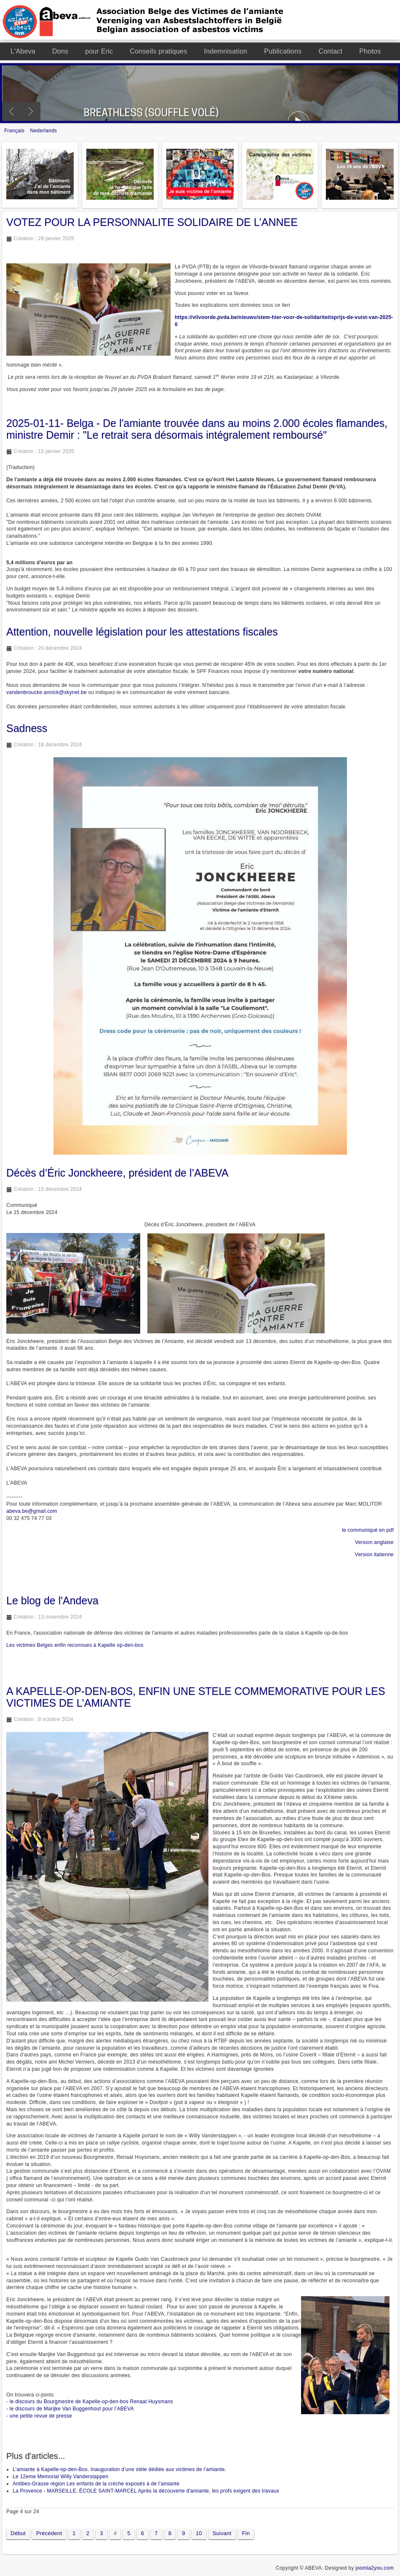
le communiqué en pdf (368, 1530)
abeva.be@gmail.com (31, 1511)
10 (199, 2533)
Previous (11, 111)
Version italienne (374, 1554)
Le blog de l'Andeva (52, 1600)
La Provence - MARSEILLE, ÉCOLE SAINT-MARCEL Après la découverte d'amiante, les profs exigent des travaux (146, 2491)
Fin (246, 2533)
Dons (60, 51)
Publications (282, 51)
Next (30, 111)
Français (15, 131)
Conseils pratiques (158, 51)
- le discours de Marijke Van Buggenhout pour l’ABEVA (70, 2409)
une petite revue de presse (41, 2416)
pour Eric (99, 51)
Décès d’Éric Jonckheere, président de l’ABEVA (117, 1173)
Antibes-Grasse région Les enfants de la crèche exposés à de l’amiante (96, 2484)
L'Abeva (23, 51)
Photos (370, 51)
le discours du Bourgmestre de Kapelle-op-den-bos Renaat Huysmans (91, 2401)
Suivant (222, 2533)
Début (18, 2533)
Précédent (49, 2533)
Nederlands (43, 131)
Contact (330, 51)
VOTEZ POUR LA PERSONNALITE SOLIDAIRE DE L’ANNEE (152, 222)
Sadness (26, 728)
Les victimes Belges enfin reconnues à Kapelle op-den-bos (75, 1645)
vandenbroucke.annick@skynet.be (46, 692)
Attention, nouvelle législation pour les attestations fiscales (142, 632)
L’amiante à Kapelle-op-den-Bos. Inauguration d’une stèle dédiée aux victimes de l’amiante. (119, 2469)
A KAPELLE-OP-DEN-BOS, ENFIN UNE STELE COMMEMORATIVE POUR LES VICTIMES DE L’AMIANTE (195, 1697)
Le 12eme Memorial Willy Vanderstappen (60, 2477)
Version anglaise (374, 1542)
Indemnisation (225, 51)
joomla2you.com (374, 2568)
